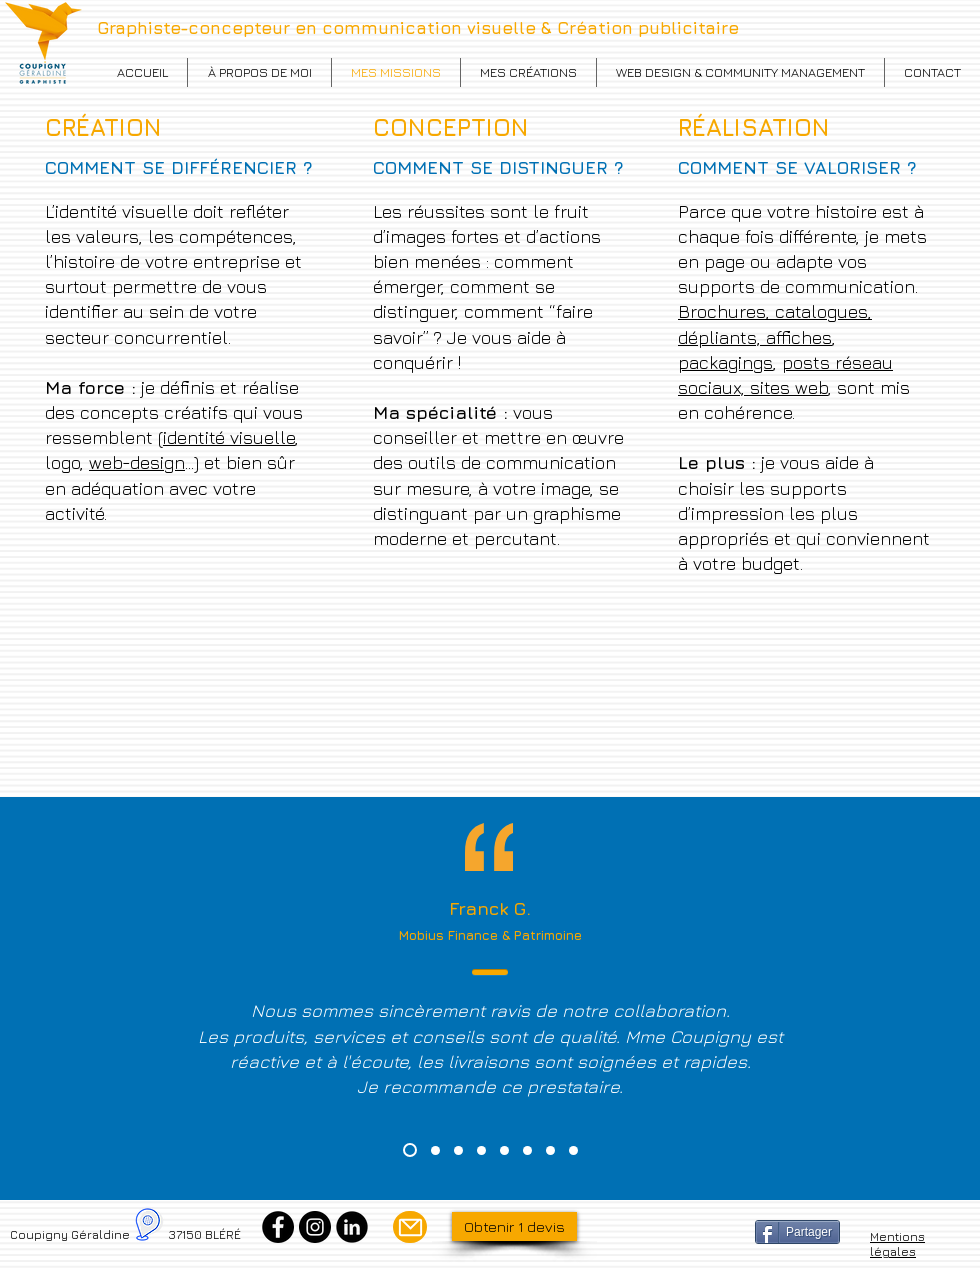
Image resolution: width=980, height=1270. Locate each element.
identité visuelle (229, 437)
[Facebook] (278, 1227)
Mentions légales (897, 1244)
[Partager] (797, 1232)
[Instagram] (315, 1227)
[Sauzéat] (550, 1150)
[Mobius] (410, 1150)
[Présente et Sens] (435, 1150)
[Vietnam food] (458, 1150)
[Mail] (410, 1227)
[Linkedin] (352, 1227)
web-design (137, 462)
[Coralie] (527, 1150)
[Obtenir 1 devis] (514, 1226)
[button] (528, 72)
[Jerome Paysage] (481, 1150)
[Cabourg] (573, 1150)
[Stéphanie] (504, 1150)
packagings (725, 362)
